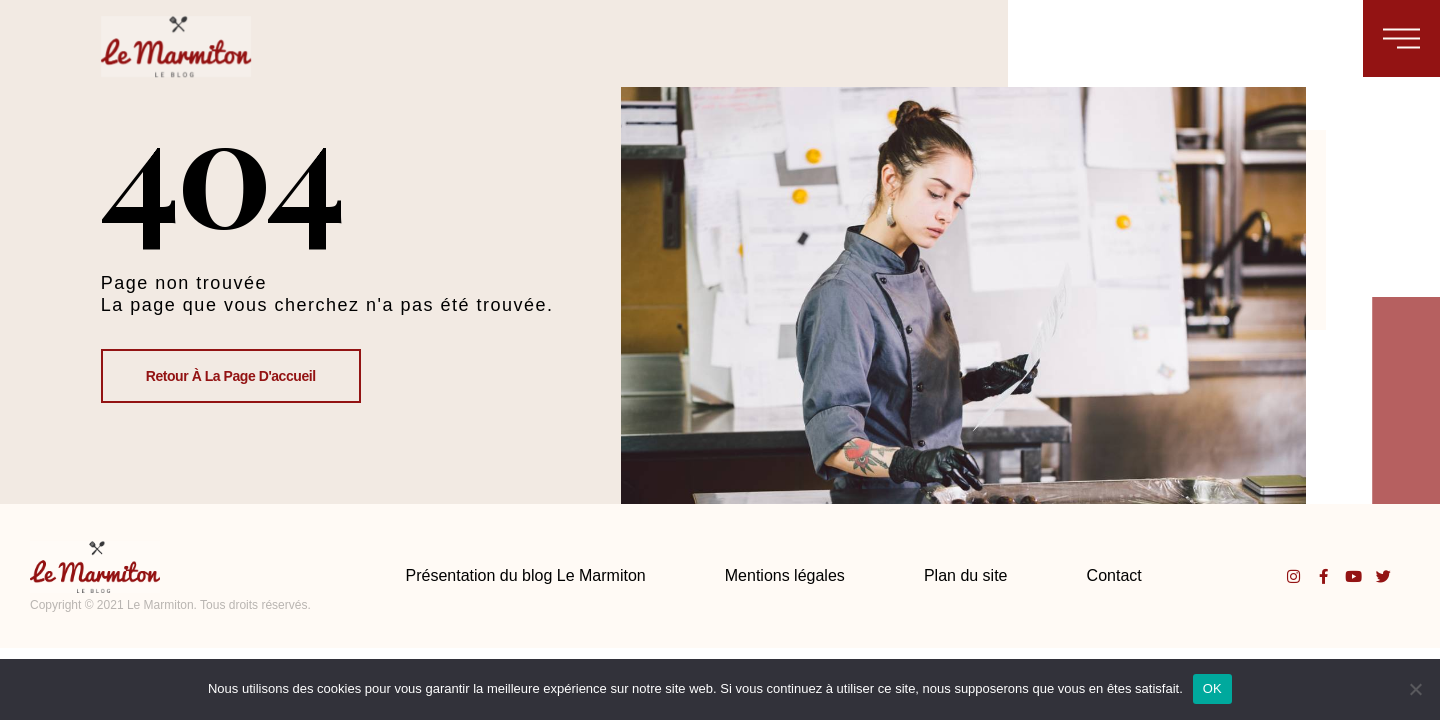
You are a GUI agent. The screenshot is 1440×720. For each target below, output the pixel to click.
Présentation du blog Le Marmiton (526, 575)
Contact (1114, 575)
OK (1212, 688)
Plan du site (966, 575)
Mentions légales (785, 575)
